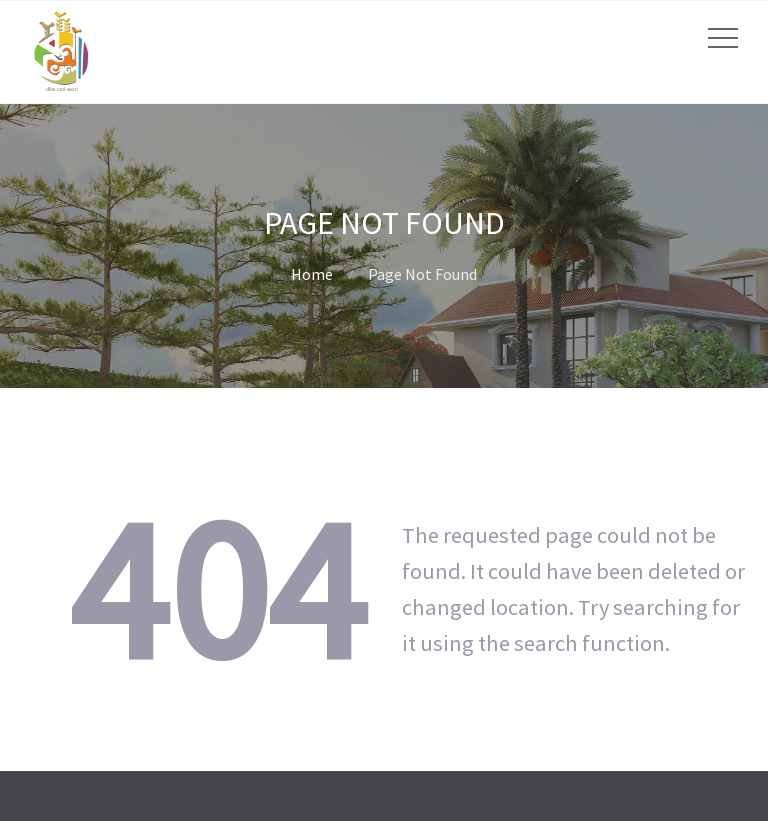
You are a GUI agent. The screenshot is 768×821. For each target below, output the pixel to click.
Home (312, 274)
